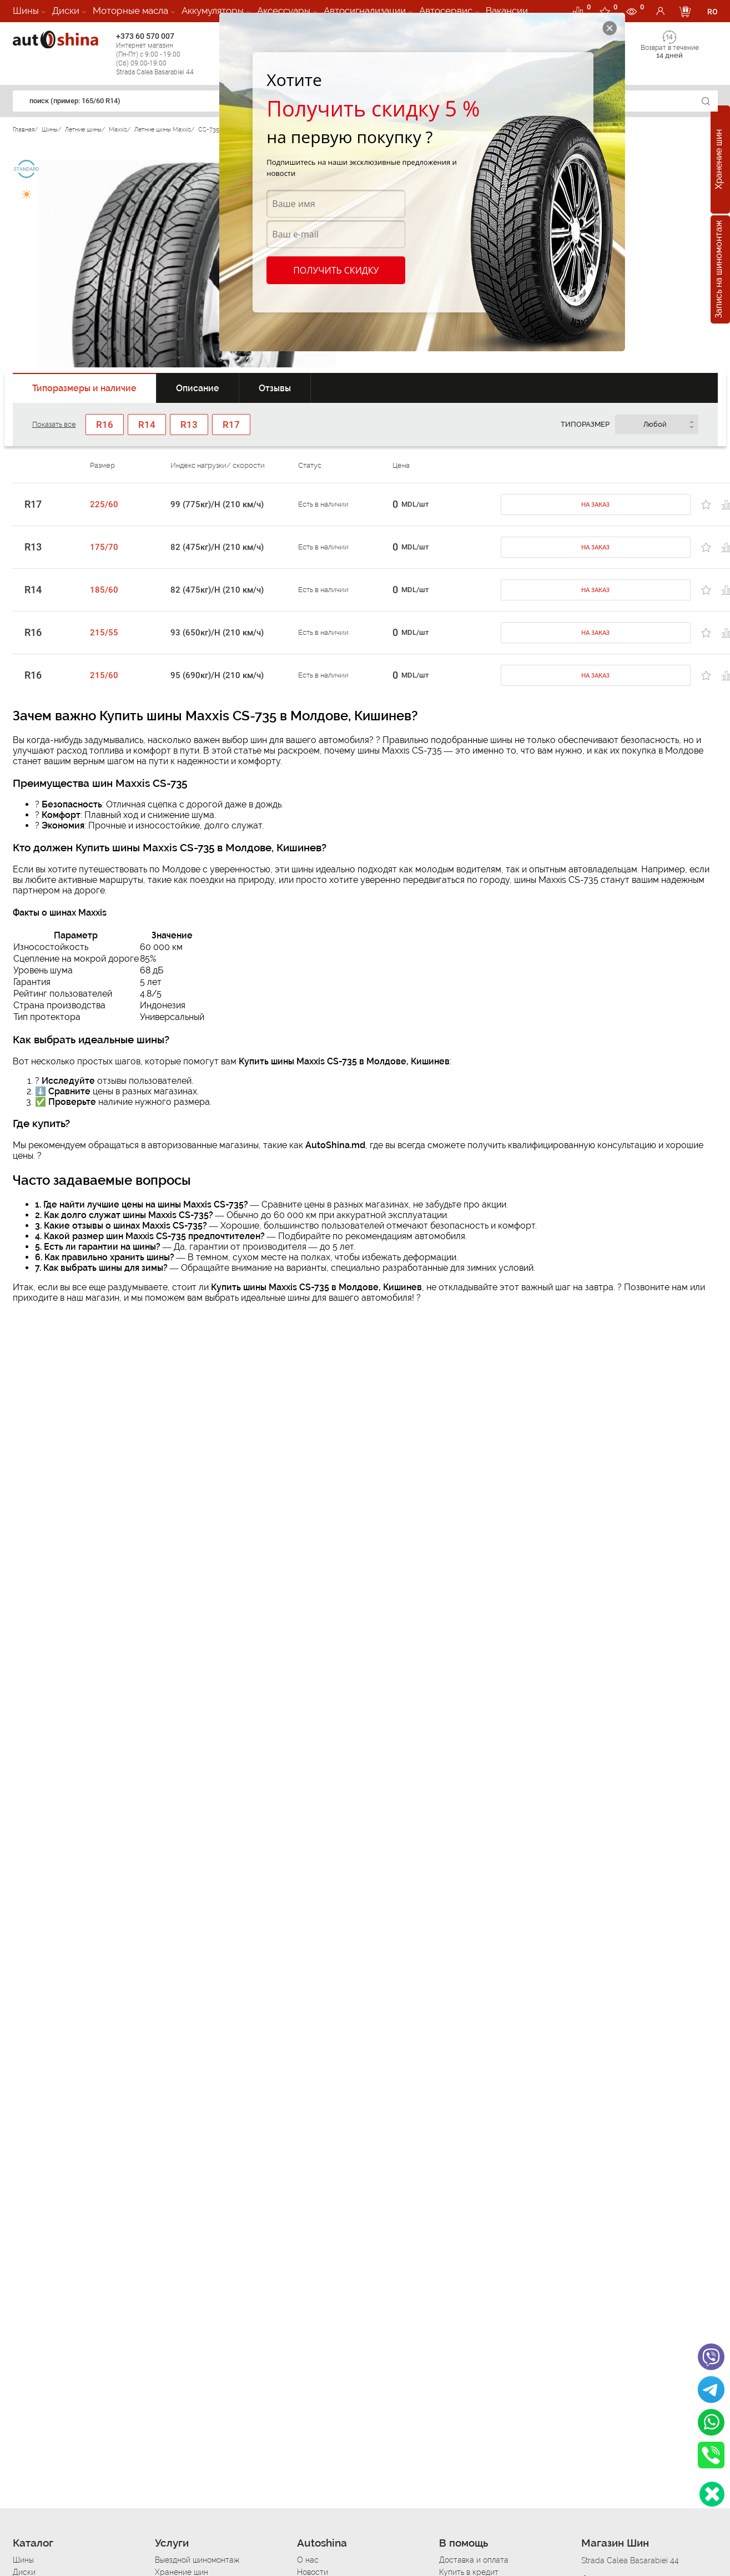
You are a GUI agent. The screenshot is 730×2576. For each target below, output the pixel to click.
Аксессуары (283, 10)
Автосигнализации (365, 10)
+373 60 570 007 (165, 54)
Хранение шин (718, 160)
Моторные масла (130, 10)
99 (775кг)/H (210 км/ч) (217, 504)
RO (712, 11)
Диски (65, 10)
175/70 (104, 547)
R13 (33, 547)
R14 (33, 589)
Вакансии (507, 10)
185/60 (104, 590)
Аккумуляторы (213, 10)
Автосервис (445, 10)
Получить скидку (335, 270)
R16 (33, 632)
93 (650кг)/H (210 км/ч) (217, 633)
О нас (308, 2559)
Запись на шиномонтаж (718, 270)
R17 (33, 504)
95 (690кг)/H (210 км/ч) (217, 675)
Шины (26, 10)
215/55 (104, 633)
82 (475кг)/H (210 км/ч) (217, 547)
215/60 (104, 675)
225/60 (104, 504)
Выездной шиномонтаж (197, 2559)
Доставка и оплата (474, 2559)
